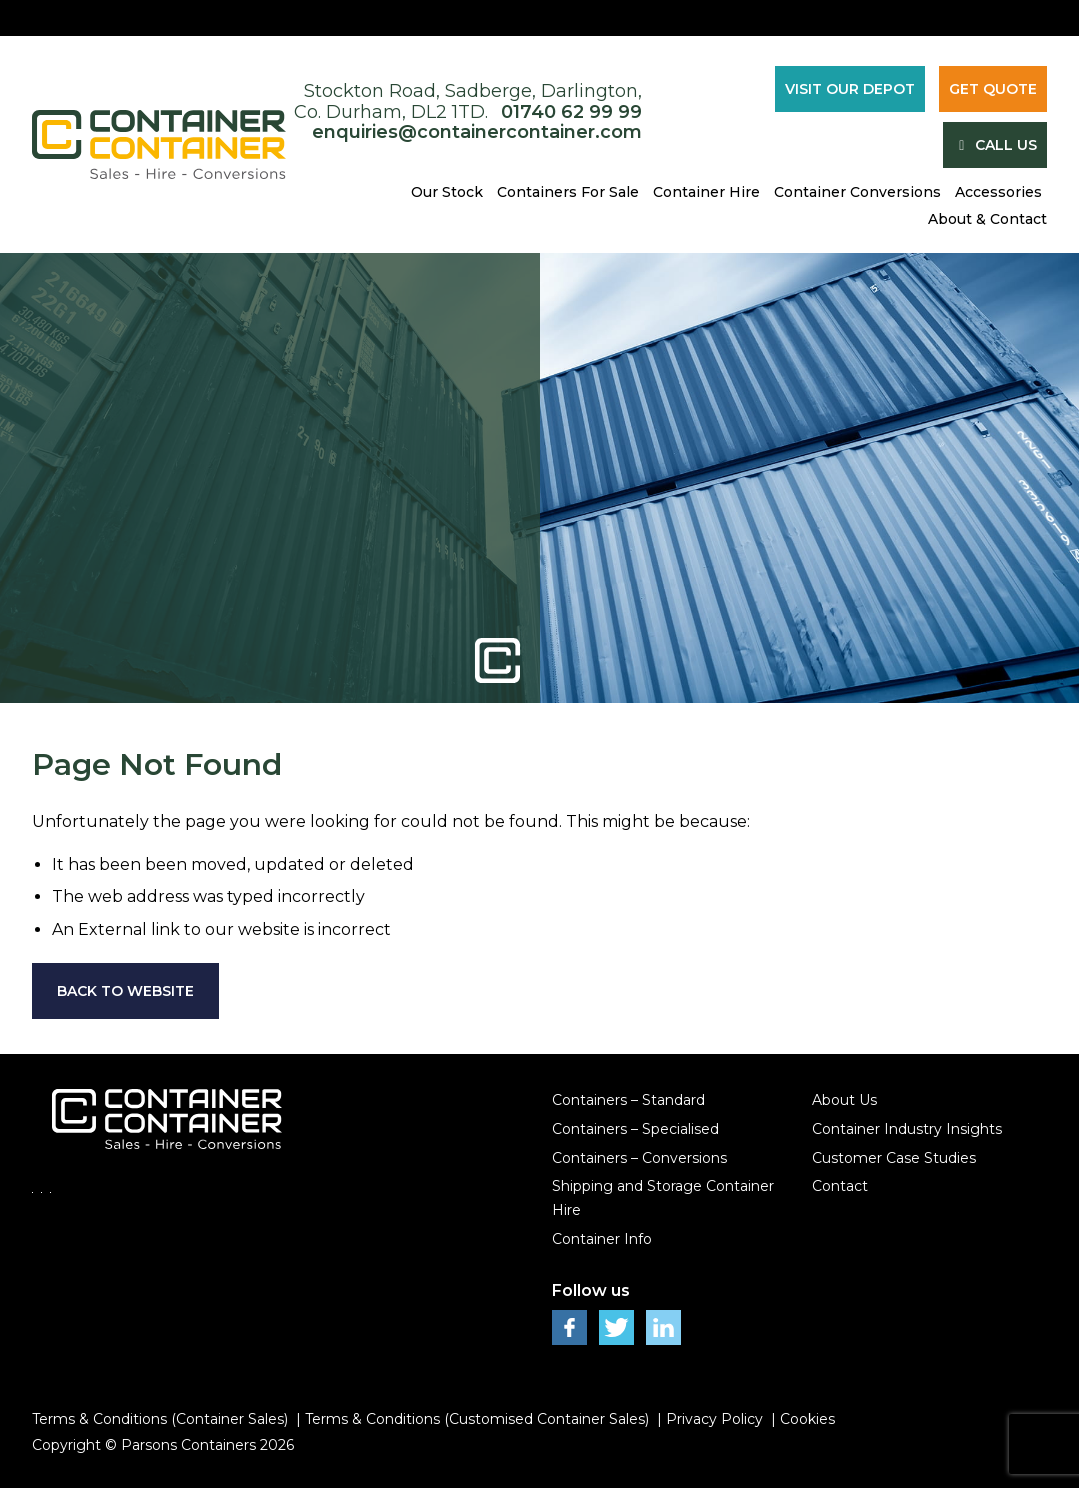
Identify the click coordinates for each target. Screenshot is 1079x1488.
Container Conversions (857, 192)
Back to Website (125, 991)
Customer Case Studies (894, 1158)
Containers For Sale (568, 192)
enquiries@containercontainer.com (477, 132)
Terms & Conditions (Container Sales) (160, 1419)
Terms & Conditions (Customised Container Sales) (477, 1419)
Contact (840, 1186)
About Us (844, 1100)
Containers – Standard (628, 1100)
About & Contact (987, 219)
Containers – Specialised (635, 1129)
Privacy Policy (714, 1419)
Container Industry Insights (907, 1129)
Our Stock (447, 192)
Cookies (807, 1419)
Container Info (602, 1239)
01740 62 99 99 (571, 112)
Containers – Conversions (639, 1158)
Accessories (998, 192)
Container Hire (706, 192)
